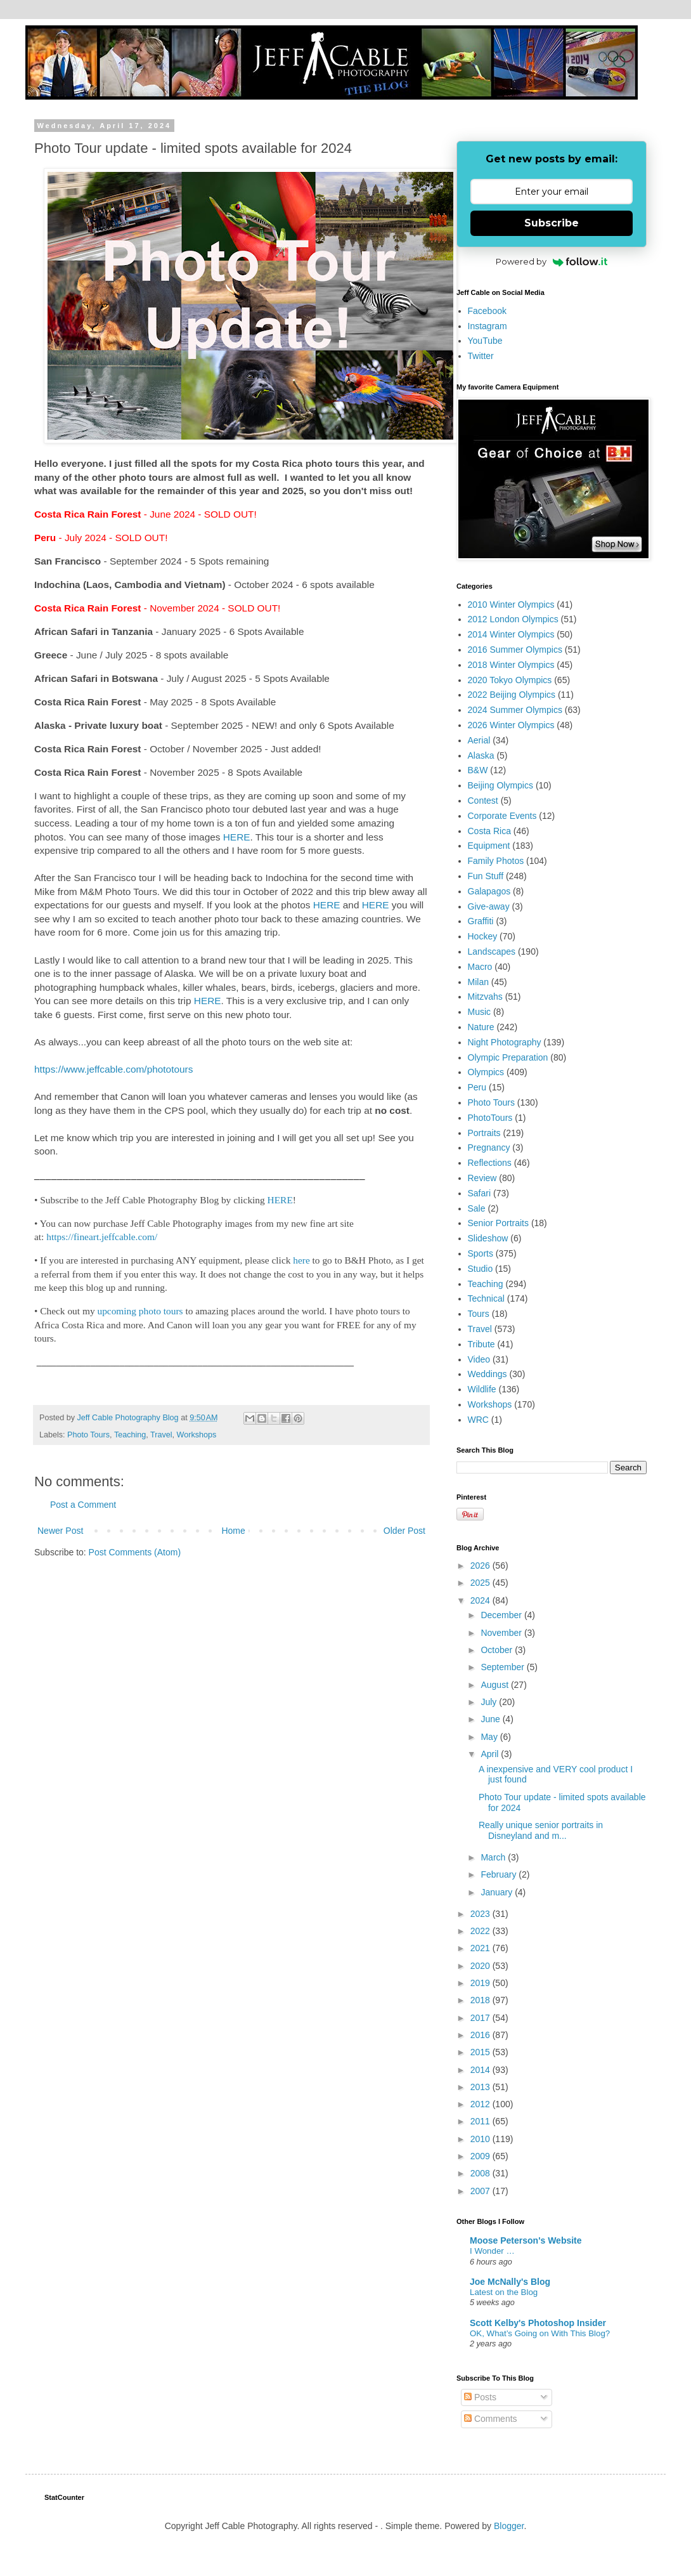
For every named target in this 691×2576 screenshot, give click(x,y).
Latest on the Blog (504, 2292)
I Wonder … (492, 2251)
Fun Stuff (486, 876)
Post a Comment (83, 1505)
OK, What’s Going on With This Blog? (540, 2333)
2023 (481, 1914)
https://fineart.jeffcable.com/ (101, 1236)
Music (479, 1012)
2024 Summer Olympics (515, 710)
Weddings (487, 1374)
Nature (481, 1027)
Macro (480, 967)
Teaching (130, 1434)
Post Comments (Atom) (135, 1552)
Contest (483, 800)
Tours (478, 1314)
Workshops (197, 1434)
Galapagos (489, 891)
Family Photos (496, 861)
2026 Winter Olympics (511, 725)
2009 (481, 2156)
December (502, 1615)
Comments (490, 2419)
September (503, 1667)
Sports (480, 1253)
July (490, 1702)
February (500, 1874)
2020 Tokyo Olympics (510, 680)
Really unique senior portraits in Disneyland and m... (541, 1830)
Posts (480, 2397)
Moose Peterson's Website (526, 2240)
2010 (481, 2139)
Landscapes (492, 951)
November (502, 1633)
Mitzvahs (485, 996)
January (498, 1892)
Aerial (479, 740)
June (491, 1719)
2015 (481, 2052)
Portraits (484, 1133)
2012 (481, 2104)
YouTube (485, 341)
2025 (481, 1583)
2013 (481, 2087)
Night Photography (504, 1042)
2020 (481, 1966)
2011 (481, 2121)
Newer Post (60, 1531)
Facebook (487, 311)
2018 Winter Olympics (511, 665)
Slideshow (488, 1238)
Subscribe (551, 223)
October (498, 1650)
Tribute (481, 1344)
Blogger (509, 2526)
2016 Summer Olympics (515, 649)
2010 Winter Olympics (511, 604)
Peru (477, 1087)
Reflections (490, 1163)
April (491, 1754)
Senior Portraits (498, 1223)
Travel (161, 1434)
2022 (481, 1931)
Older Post (404, 1531)
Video (479, 1359)
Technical (486, 1298)
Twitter (481, 356)
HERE (236, 837)
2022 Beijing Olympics (512, 695)
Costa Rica (489, 831)
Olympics (486, 1072)
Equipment (489, 845)
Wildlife (482, 1389)
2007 (481, 2191)
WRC (478, 1420)
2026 (481, 1565)
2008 (481, 2173)
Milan (478, 982)
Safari (479, 1193)
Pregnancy (489, 1147)
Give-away (489, 906)
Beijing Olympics (500, 785)
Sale (477, 1208)
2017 (481, 2018)
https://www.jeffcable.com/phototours (113, 1069)
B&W (478, 770)
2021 (481, 1948)
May (490, 1737)
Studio (480, 1269)
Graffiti (481, 921)
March (494, 1857)
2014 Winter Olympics (511, 634)
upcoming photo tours (140, 1310)
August (495, 1685)
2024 (481, 1600)
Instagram (487, 326)
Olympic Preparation (508, 1057)
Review (482, 1178)
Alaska (481, 755)
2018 (481, 2000)
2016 (481, 2035)
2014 (481, 2070)
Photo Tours (88, 1434)
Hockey (483, 936)
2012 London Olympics (513, 619)
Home (233, 1531)
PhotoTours (490, 1118)
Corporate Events (502, 816)
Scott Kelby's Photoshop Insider (538, 2323)
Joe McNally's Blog (510, 2282)
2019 (481, 1983)
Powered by (552, 261)
